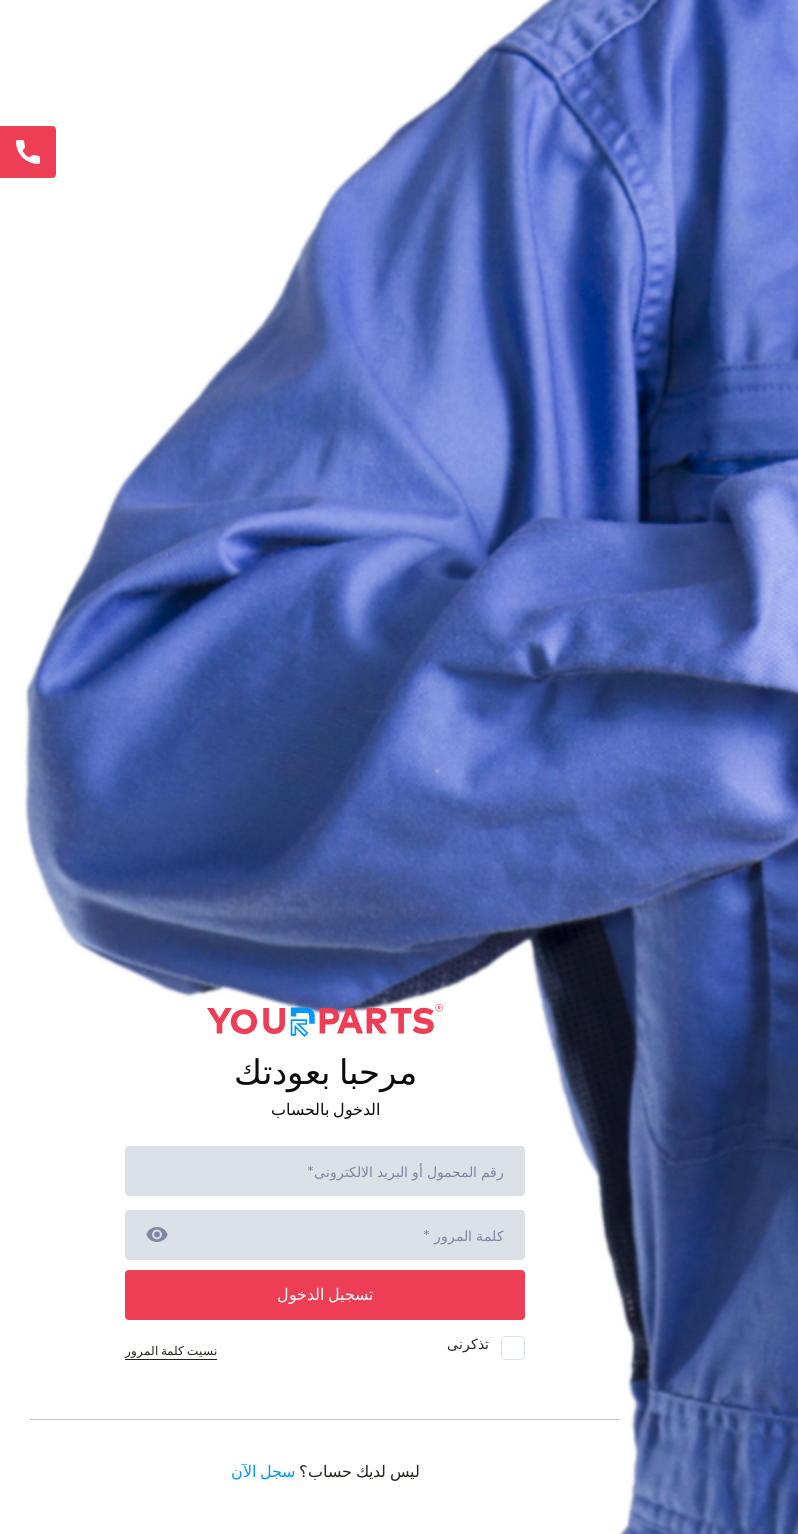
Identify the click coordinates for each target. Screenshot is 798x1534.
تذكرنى (486, 1347)
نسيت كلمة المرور (171, 1350)
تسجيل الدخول (325, 1294)
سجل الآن (263, 1471)
